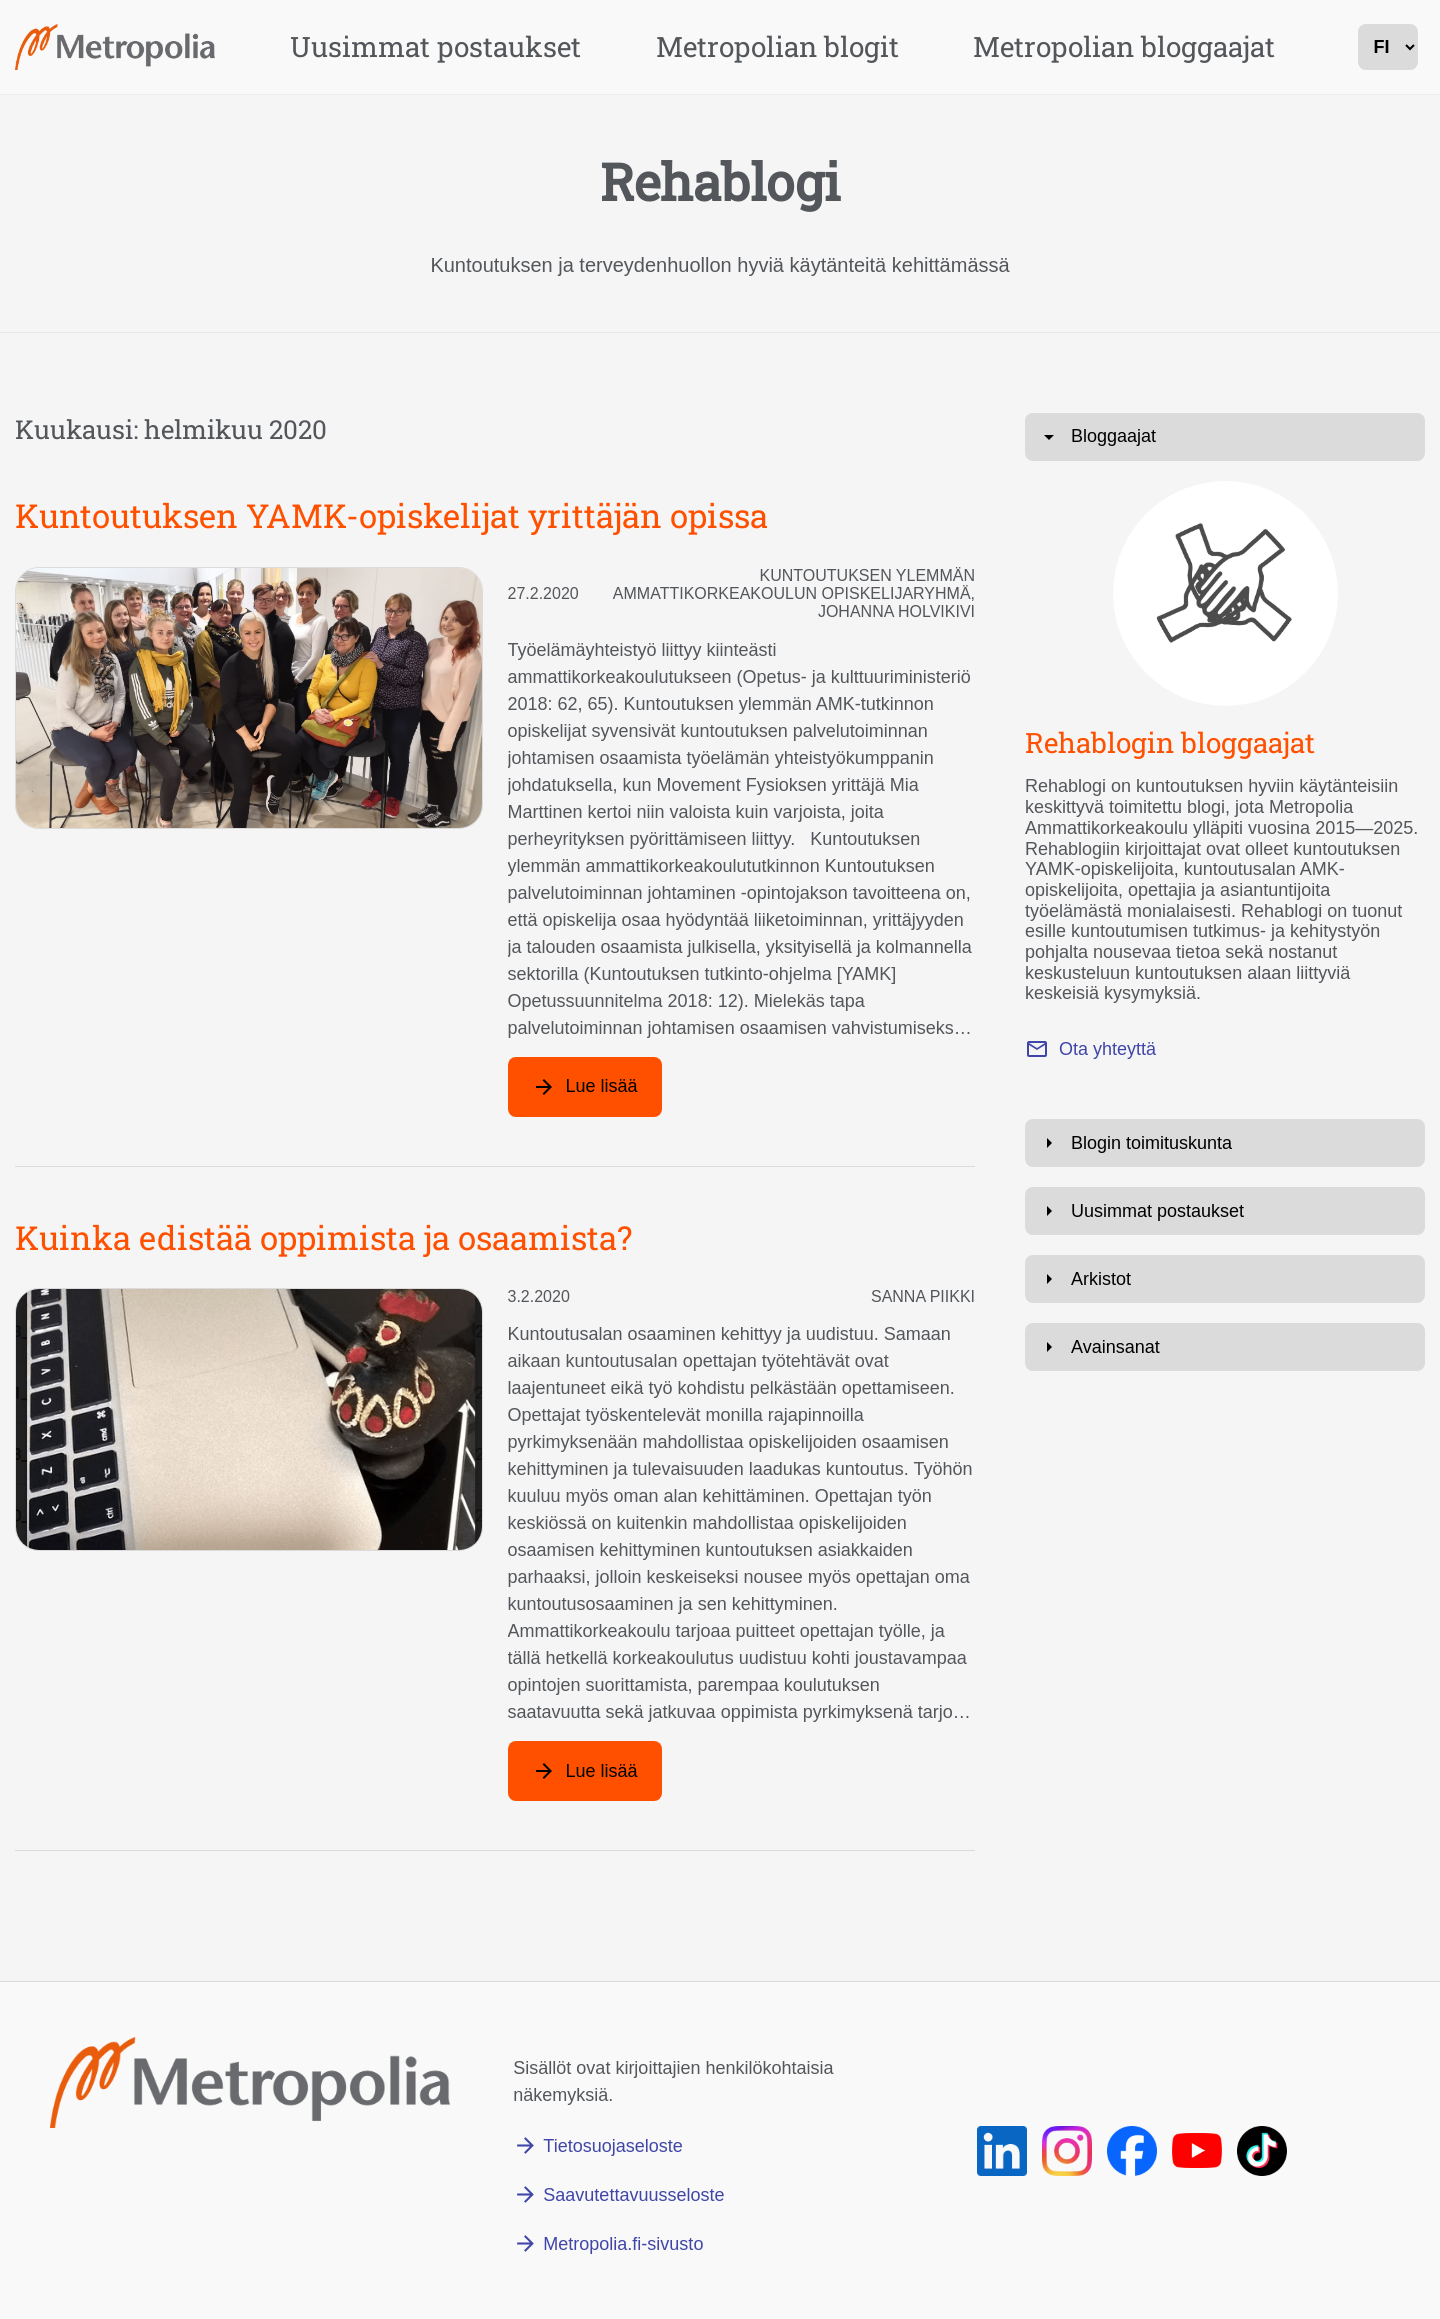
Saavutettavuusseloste (633, 2195)
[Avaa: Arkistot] (1225, 1279)
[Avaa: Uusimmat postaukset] (1225, 1211)
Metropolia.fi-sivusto (623, 2244)
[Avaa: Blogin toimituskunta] (1225, 1143)
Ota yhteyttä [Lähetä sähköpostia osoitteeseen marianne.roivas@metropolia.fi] (1107, 1049)
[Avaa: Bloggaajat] (1225, 437)
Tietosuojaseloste (612, 2146)
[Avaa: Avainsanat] (1225, 1347)
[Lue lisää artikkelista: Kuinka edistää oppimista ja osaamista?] (585, 1771)
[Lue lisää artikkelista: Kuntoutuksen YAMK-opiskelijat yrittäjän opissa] (585, 1087)
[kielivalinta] (1388, 47)
